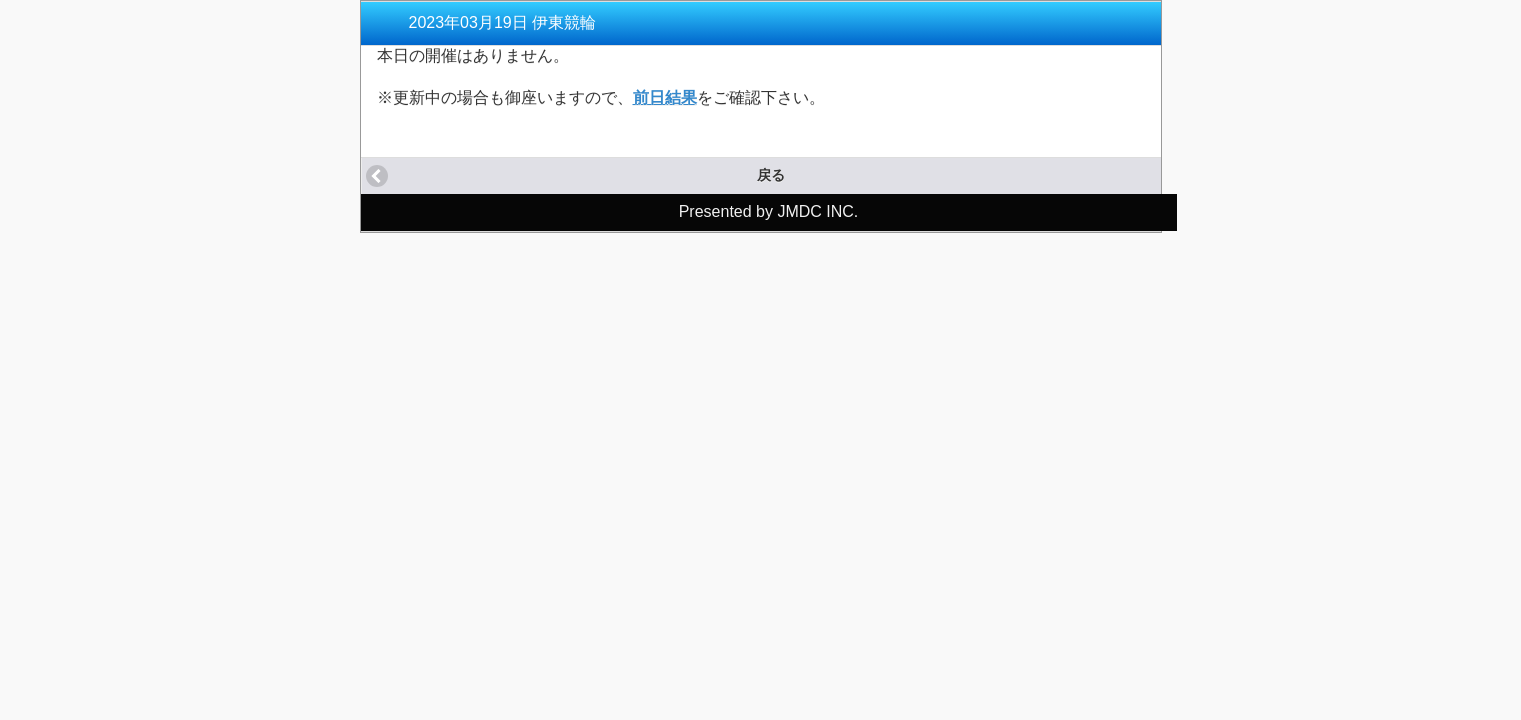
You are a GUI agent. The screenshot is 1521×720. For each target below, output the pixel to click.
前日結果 (665, 97)
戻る (771, 175)
